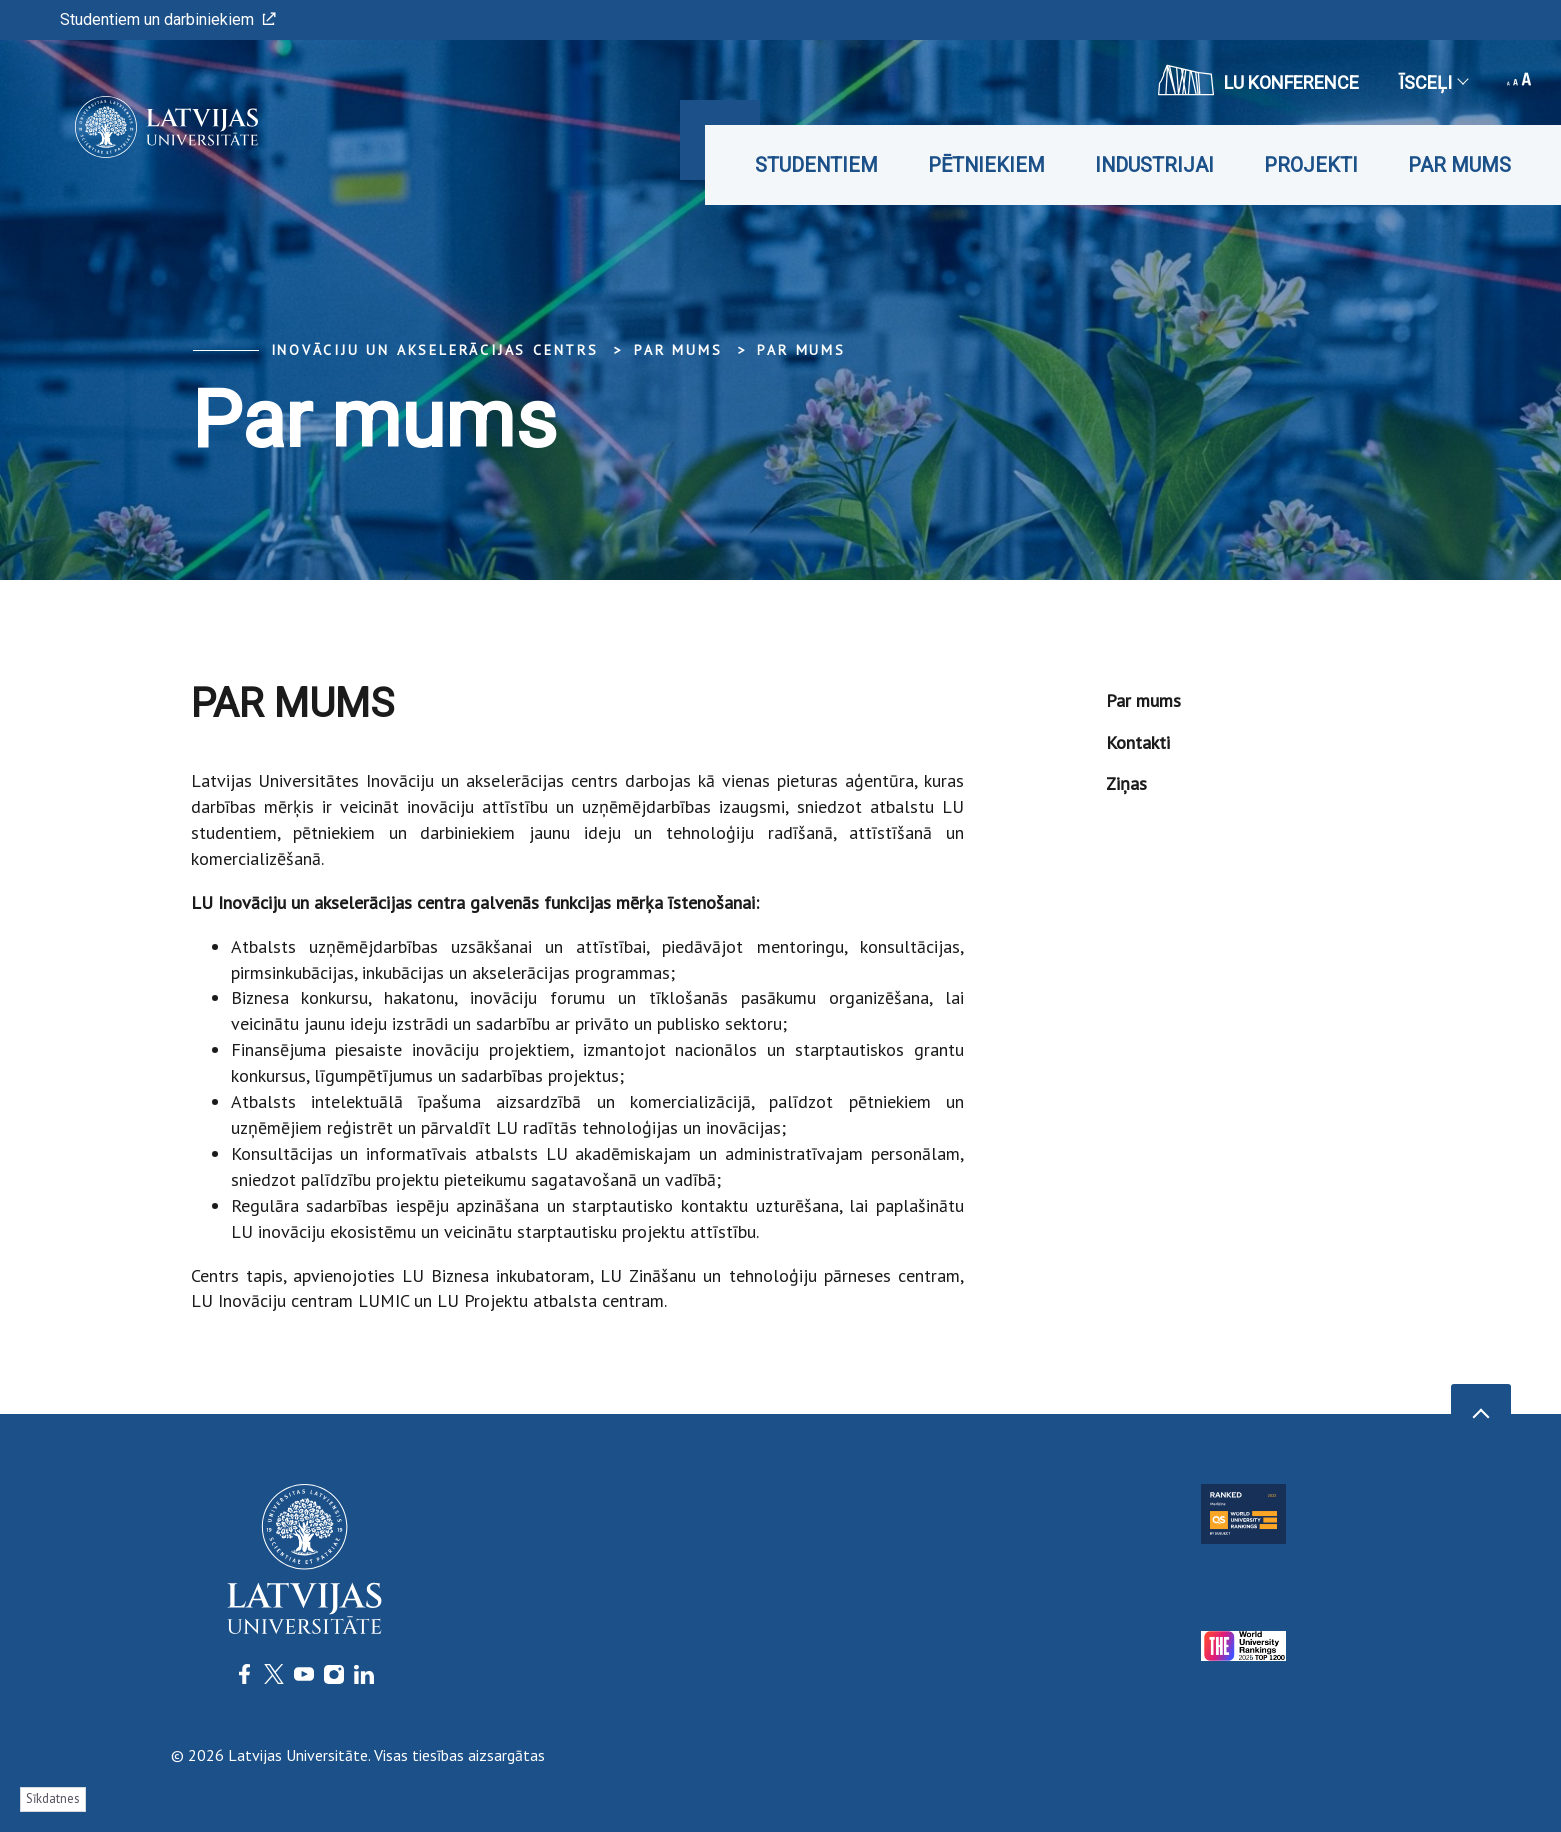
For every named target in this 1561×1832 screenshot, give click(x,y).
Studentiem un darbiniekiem (168, 19)
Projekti (1311, 165)
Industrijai (1154, 165)
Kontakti (1138, 742)
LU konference (1258, 80)
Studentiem (816, 165)
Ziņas (1126, 783)
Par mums (1459, 165)
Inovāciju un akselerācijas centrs (435, 350)
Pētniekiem (986, 165)
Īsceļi (1433, 82)
